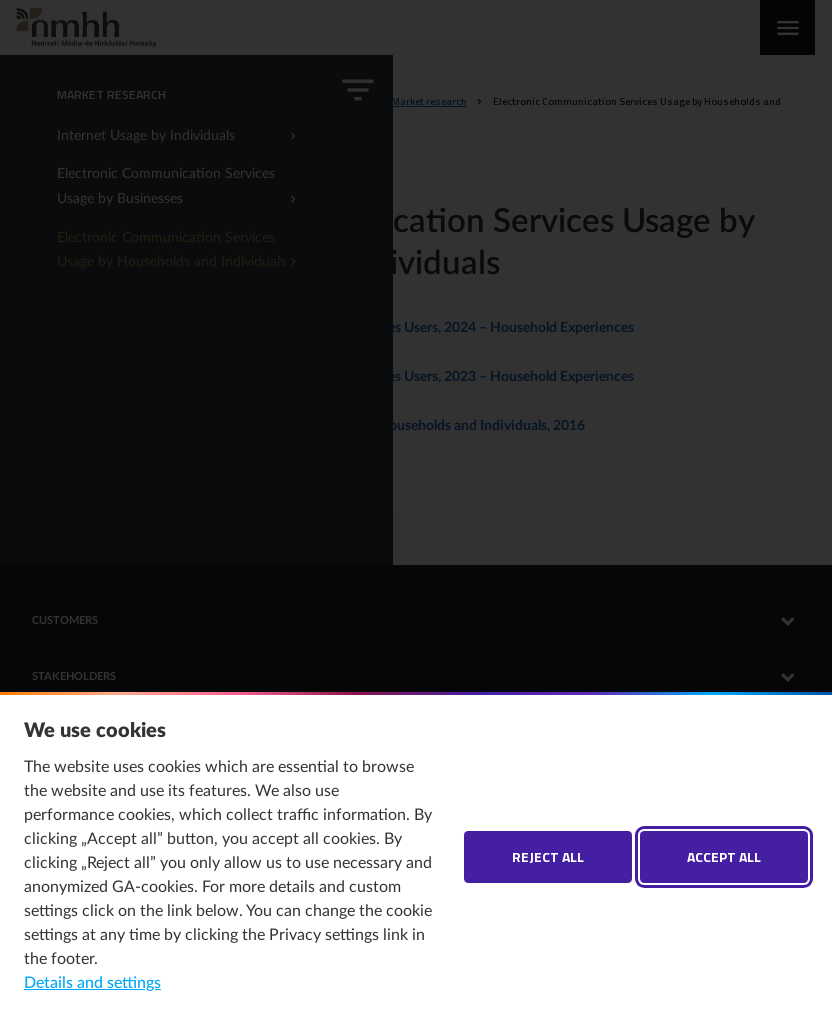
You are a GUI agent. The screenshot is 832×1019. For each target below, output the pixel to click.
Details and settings (92, 983)
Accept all (724, 856)
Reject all (548, 856)
